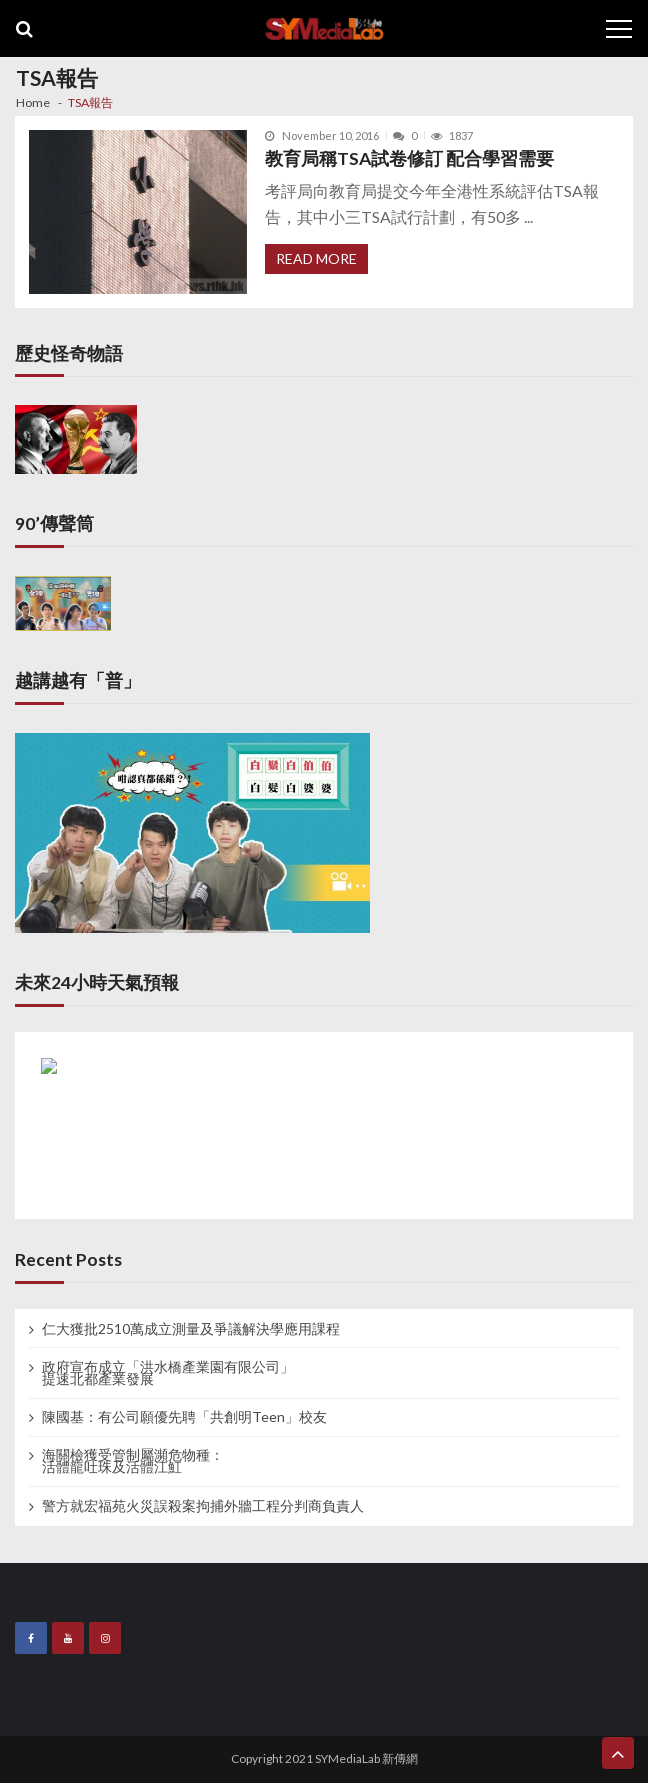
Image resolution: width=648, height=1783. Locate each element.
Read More (316, 258)
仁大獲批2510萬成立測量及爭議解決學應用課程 (191, 1329)
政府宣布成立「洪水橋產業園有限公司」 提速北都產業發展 (168, 1373)
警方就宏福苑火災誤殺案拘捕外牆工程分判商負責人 (203, 1506)
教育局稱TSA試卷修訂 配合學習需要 (409, 158)
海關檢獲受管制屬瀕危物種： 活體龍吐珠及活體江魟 (133, 1461)
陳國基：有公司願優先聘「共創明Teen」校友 (184, 1417)
